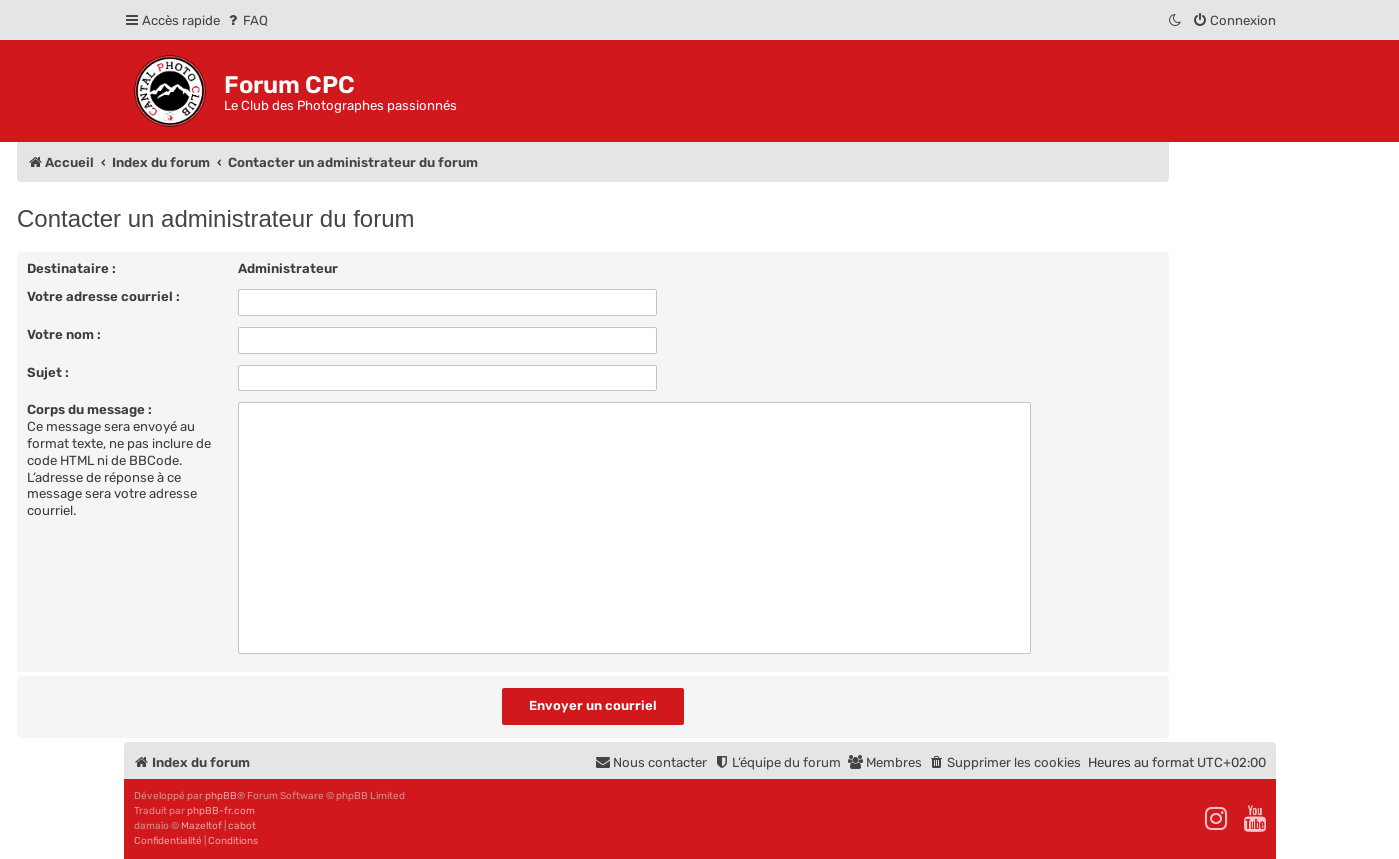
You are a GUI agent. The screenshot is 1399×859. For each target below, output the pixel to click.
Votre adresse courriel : (103, 296)
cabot (242, 826)
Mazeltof (201, 826)
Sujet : (48, 372)
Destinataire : (71, 268)
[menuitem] (246, 20)
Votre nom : (64, 334)
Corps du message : (89, 409)
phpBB (221, 796)
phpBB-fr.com (221, 811)
